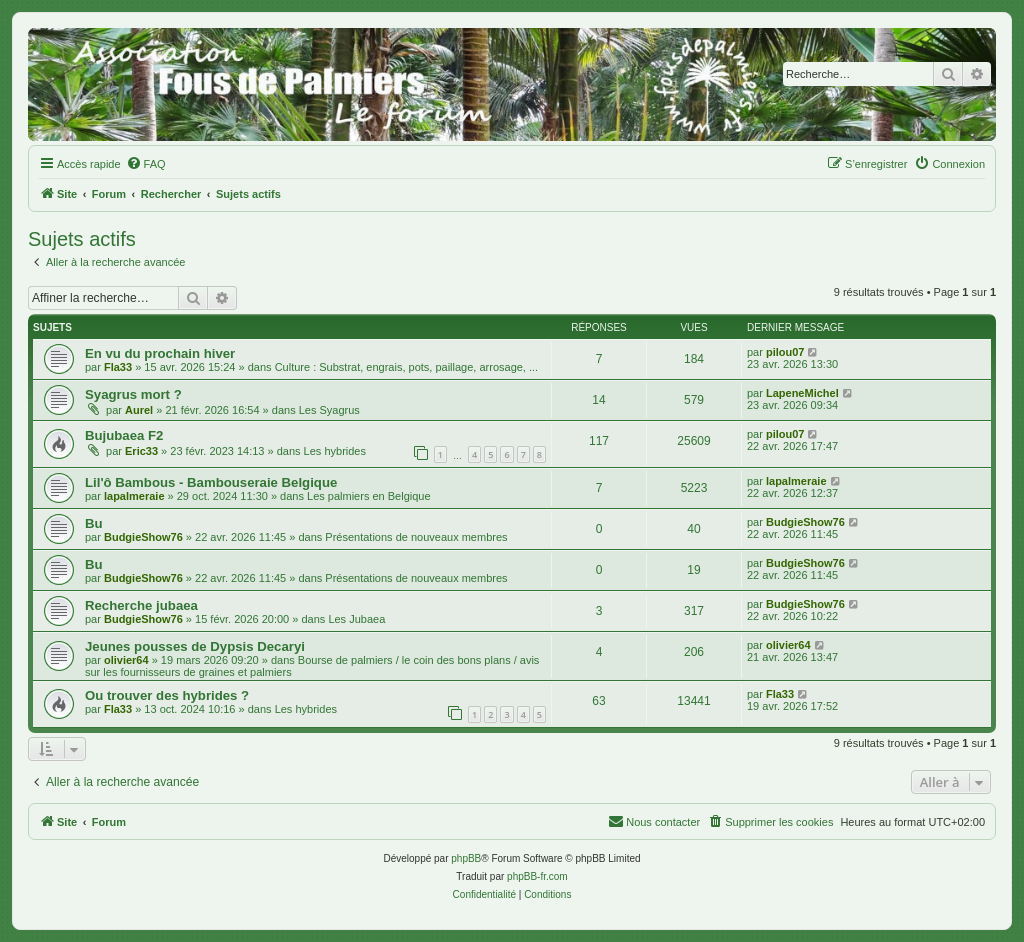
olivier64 (126, 660)
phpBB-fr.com (537, 876)
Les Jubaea (356, 619)
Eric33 (141, 451)
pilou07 (785, 352)
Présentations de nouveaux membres (416, 537)
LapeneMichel (802, 393)
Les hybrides (335, 451)
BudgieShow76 (143, 537)
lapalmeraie (134, 496)
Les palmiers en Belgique (369, 496)
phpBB (466, 858)
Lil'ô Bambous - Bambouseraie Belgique (211, 482)
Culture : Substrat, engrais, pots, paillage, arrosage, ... (407, 367)
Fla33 (118, 367)
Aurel (139, 410)
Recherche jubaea (141, 605)
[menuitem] (146, 164)
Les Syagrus (329, 410)
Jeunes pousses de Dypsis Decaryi (195, 646)
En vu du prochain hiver (160, 353)
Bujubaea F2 (124, 435)
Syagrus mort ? (133, 394)
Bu (94, 523)
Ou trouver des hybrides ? (167, 695)
